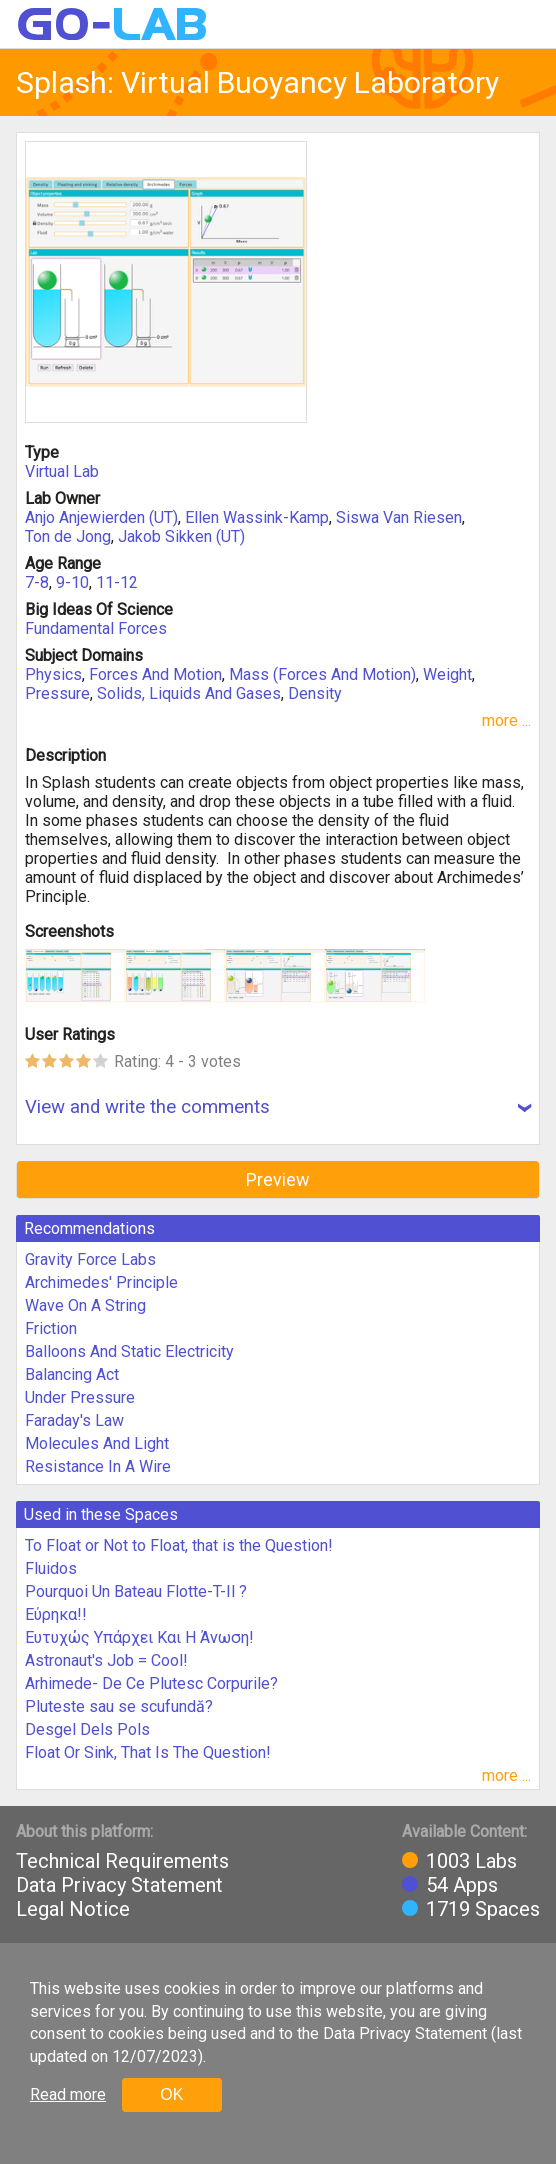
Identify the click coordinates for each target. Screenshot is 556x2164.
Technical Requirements (122, 1861)
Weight (447, 674)
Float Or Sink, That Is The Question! (148, 1752)
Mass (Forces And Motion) (322, 674)
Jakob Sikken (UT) (181, 536)
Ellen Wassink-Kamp (257, 517)
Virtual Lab (62, 471)
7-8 (37, 582)
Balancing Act (72, 1374)
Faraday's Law (74, 1420)
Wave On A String (85, 1305)
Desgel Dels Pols (87, 1729)
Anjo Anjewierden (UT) (101, 517)
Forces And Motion (155, 674)
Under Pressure (80, 1397)
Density (315, 693)
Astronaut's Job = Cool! (106, 1660)
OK (171, 2094)
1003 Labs (471, 1861)
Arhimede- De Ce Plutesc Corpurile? (151, 1683)
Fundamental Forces (96, 628)
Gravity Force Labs (90, 1259)
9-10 (72, 582)
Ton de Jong (68, 536)
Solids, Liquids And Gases (189, 693)
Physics (53, 674)
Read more (68, 2094)
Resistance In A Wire (98, 1466)
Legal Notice (73, 1909)
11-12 (117, 582)
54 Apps (462, 1885)
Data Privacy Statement (119, 1885)
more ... (506, 720)
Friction (51, 1328)
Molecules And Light (97, 1443)
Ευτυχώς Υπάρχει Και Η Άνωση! (139, 1637)
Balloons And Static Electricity (129, 1351)
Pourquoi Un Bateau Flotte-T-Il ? (136, 1591)
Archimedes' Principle (101, 1282)
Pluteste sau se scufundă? (119, 1706)
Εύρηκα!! (56, 1614)
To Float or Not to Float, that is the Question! (179, 1545)
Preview (278, 1179)
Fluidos (51, 1568)
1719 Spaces (483, 1909)
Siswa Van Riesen (399, 517)
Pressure (57, 693)
